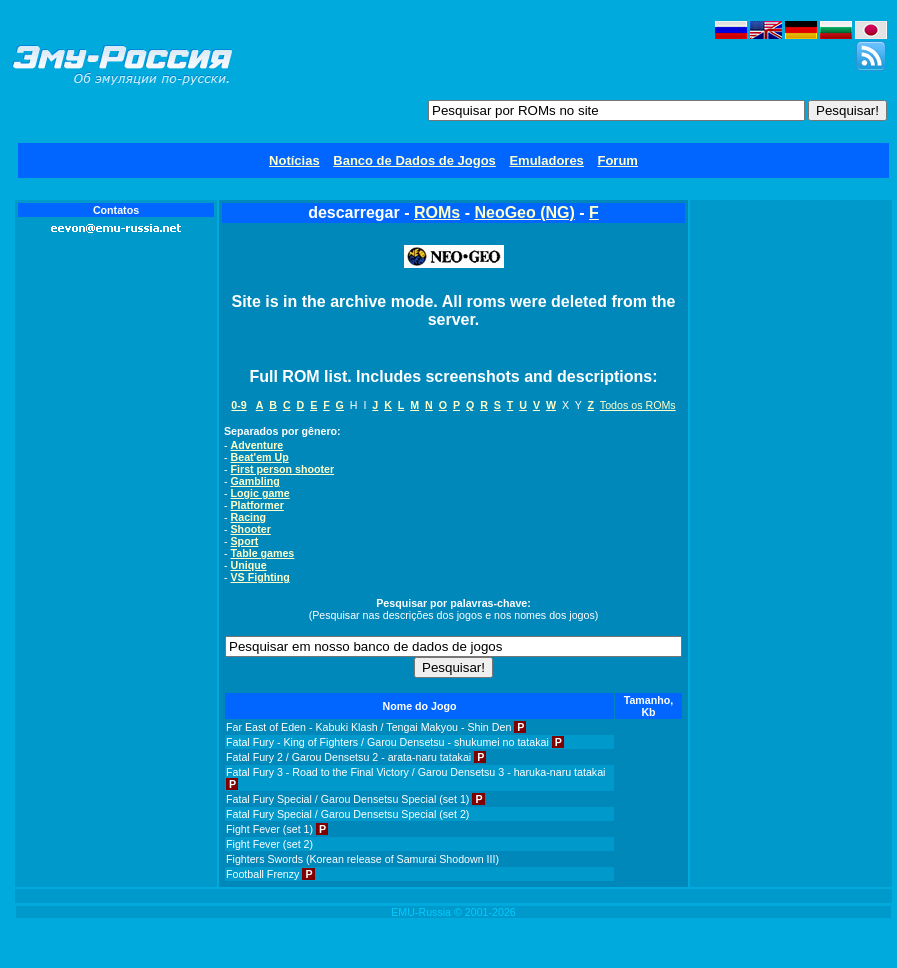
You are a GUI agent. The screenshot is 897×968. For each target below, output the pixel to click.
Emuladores (546, 160)
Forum (617, 160)
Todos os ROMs (638, 405)
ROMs (437, 212)
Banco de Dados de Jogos (414, 160)
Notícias (294, 160)
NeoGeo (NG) (524, 212)
